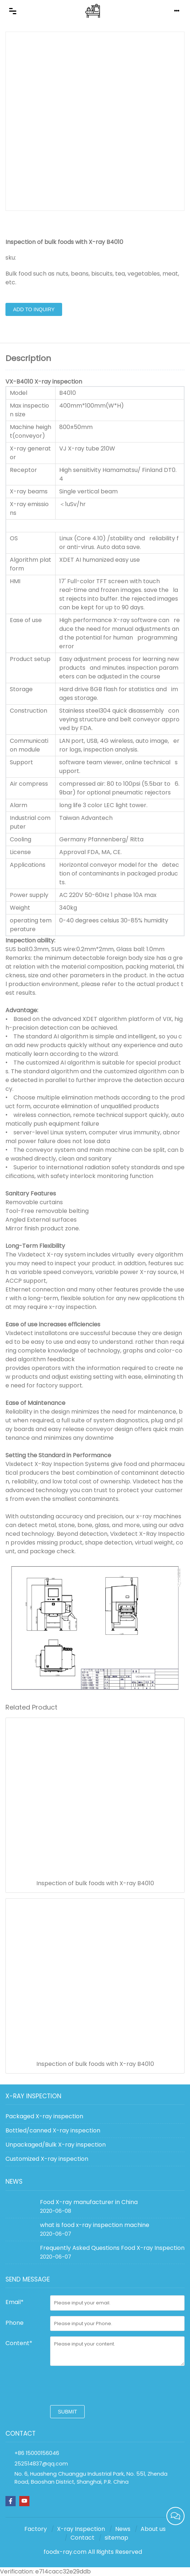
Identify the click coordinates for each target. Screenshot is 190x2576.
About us (153, 2529)
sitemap (116, 2537)
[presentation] (105, 2385)
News (122, 2529)
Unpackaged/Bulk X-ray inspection (55, 2144)
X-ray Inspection (81, 2529)
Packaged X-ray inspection (44, 2116)
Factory (35, 2529)
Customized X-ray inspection (46, 2159)
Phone (14, 2323)
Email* (14, 2302)
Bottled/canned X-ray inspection (52, 2130)
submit (67, 2412)
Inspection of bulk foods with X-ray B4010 (95, 1883)
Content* (18, 2343)
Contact (82, 2537)
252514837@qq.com (41, 2463)
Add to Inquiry (33, 309)
